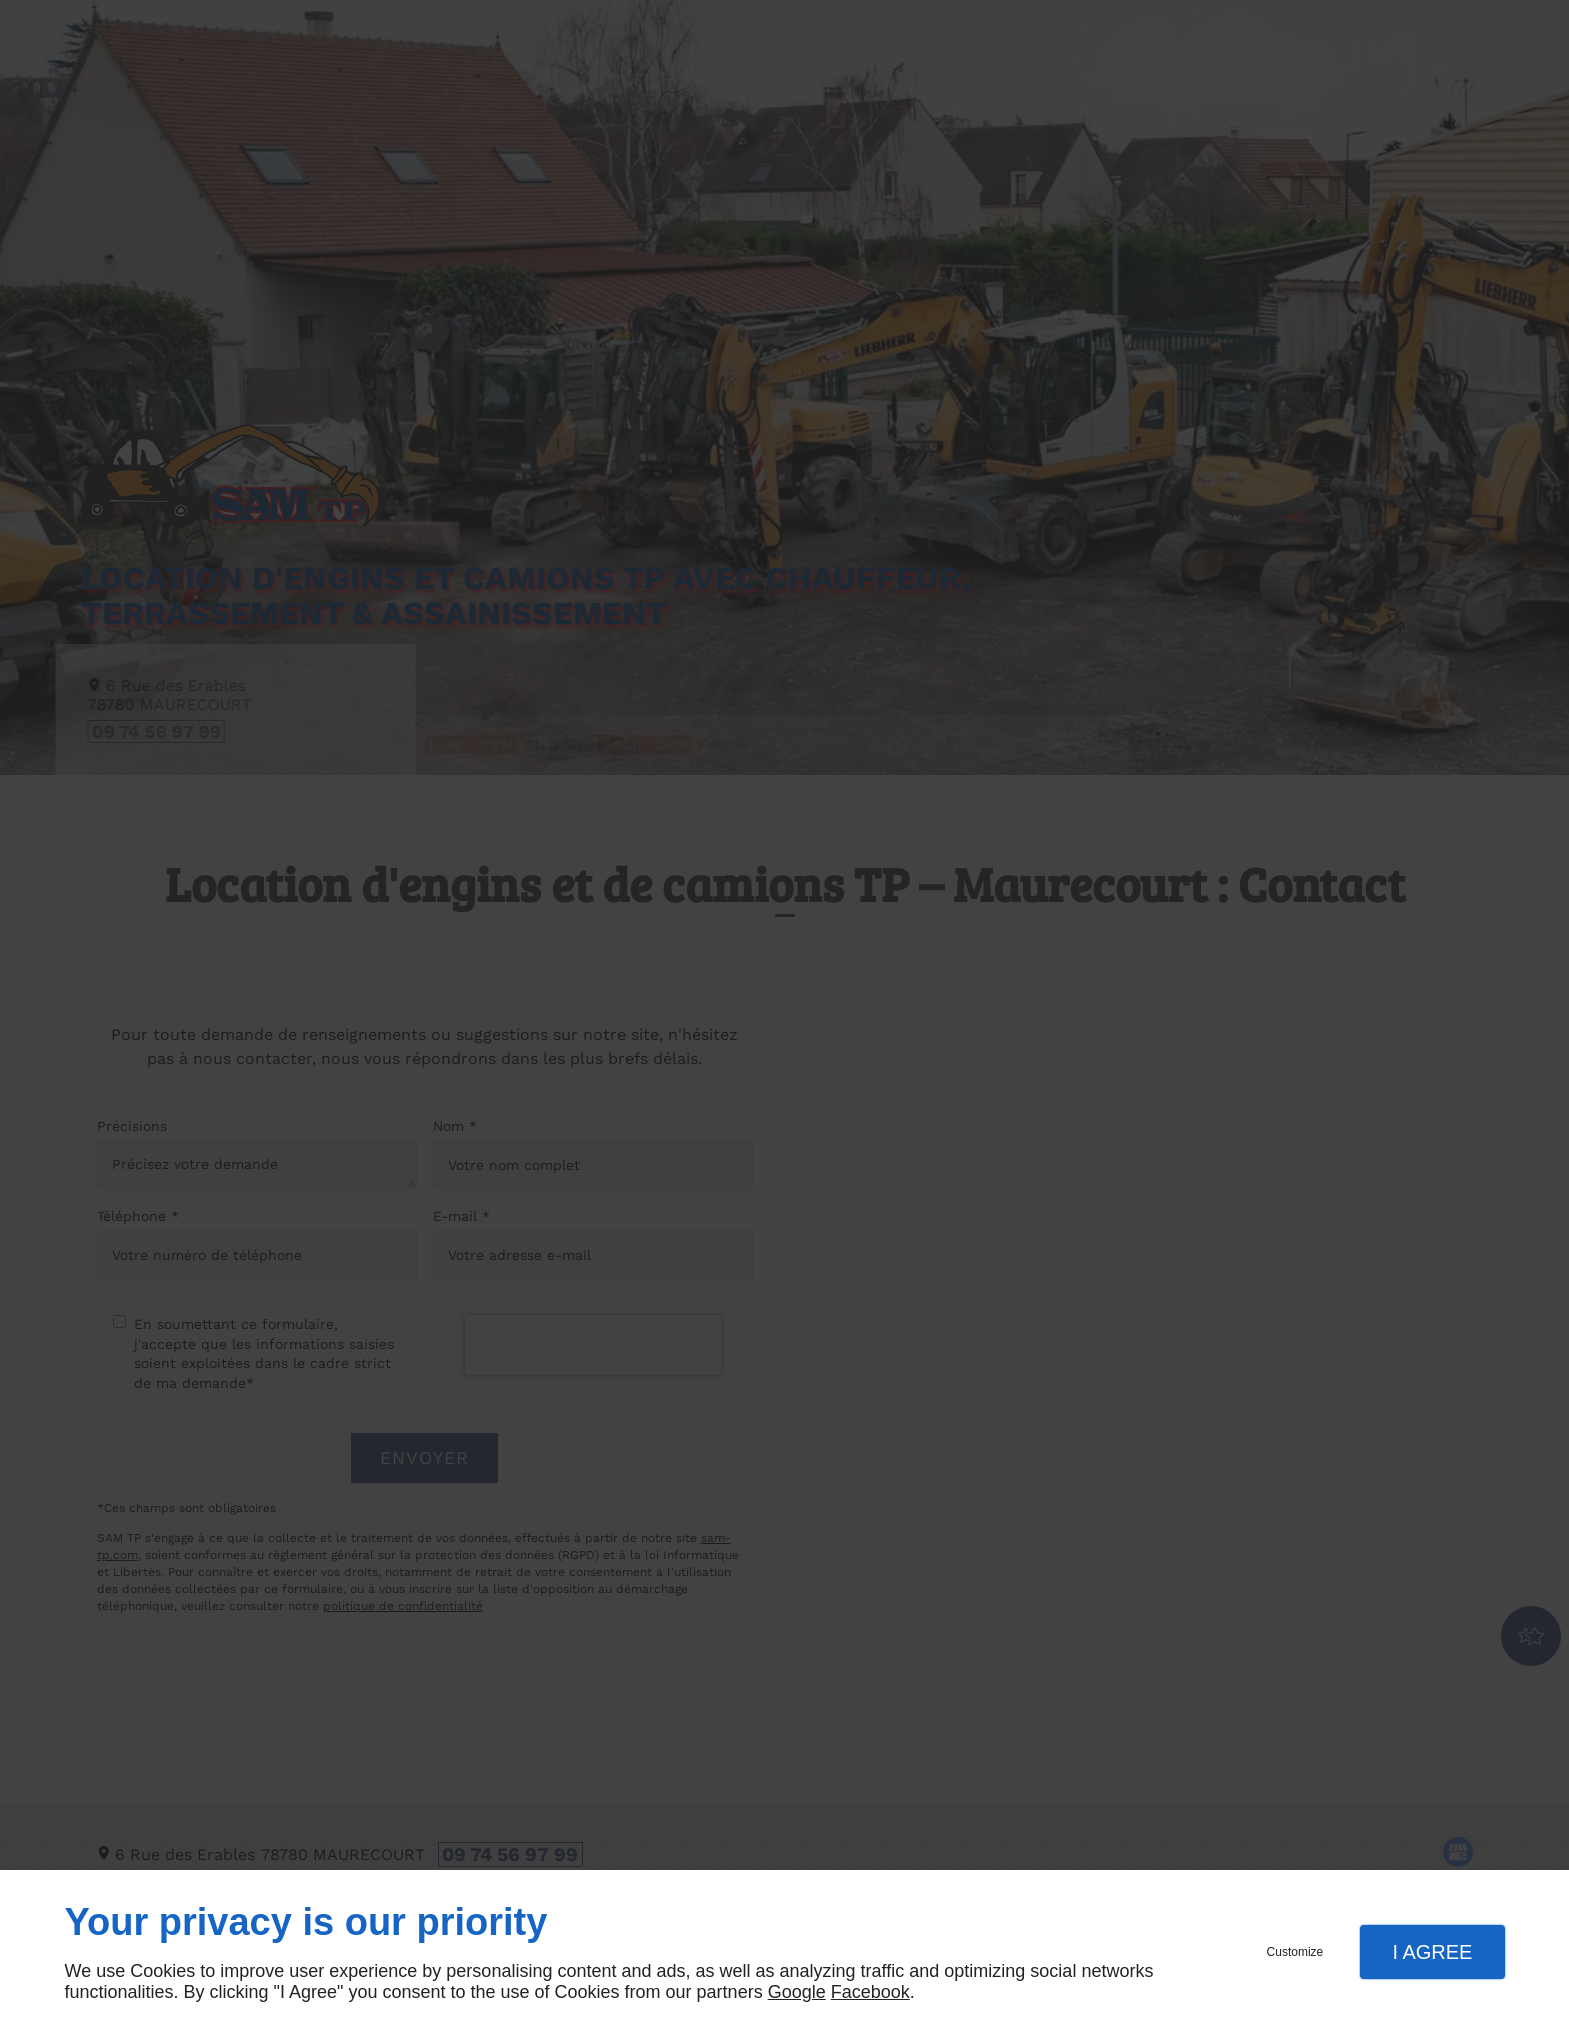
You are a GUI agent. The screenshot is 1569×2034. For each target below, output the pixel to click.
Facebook (870, 1992)
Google (797, 1992)
